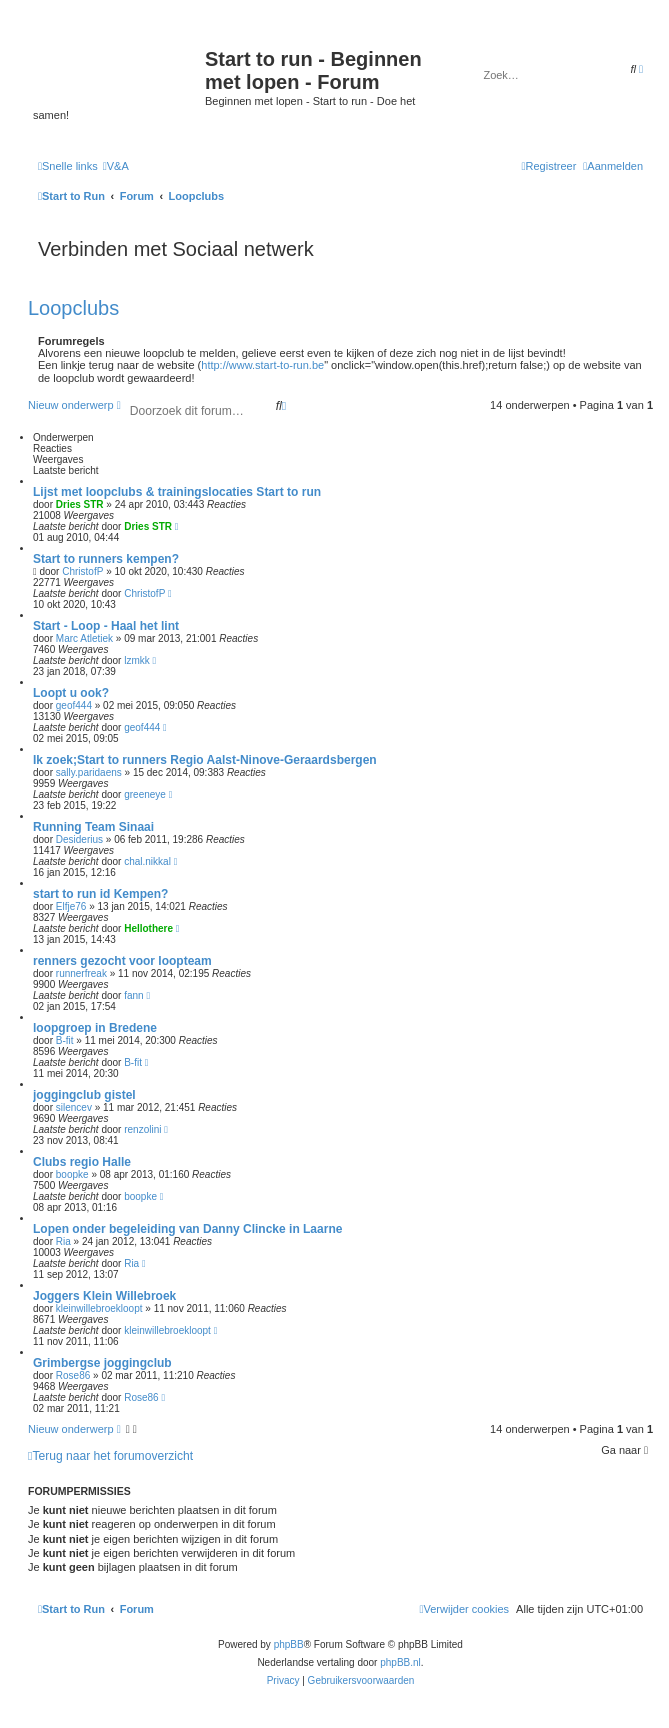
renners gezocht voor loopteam (122, 961)
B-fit (65, 1040)
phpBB (289, 1644)
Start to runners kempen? (106, 559)
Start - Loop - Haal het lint (106, 626)
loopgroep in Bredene (95, 1028)
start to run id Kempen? (100, 894)
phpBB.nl (400, 1662)
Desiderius (79, 839)
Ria (63, 1241)
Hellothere (148, 928)
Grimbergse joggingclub (102, 1363)
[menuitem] (116, 166)
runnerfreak (81, 973)
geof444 (74, 705)
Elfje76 (71, 906)
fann (133, 995)
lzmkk (137, 660)
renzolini (142, 1129)
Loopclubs (73, 308)
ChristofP (82, 571)
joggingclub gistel (84, 1095)
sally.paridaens (89, 772)
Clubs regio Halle (82, 1162)
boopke (72, 1174)
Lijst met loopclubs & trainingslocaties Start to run (177, 492)
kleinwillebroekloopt (99, 1308)
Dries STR (80, 504)
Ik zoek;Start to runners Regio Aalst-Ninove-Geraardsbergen (205, 760)
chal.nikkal (147, 861)
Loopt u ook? (71, 693)
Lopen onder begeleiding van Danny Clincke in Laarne (187, 1229)
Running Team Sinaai (93, 827)
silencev (74, 1107)
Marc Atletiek (84, 638)
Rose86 (73, 1375)
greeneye (145, 794)
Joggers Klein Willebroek (104, 1296)
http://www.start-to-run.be (262, 365)
